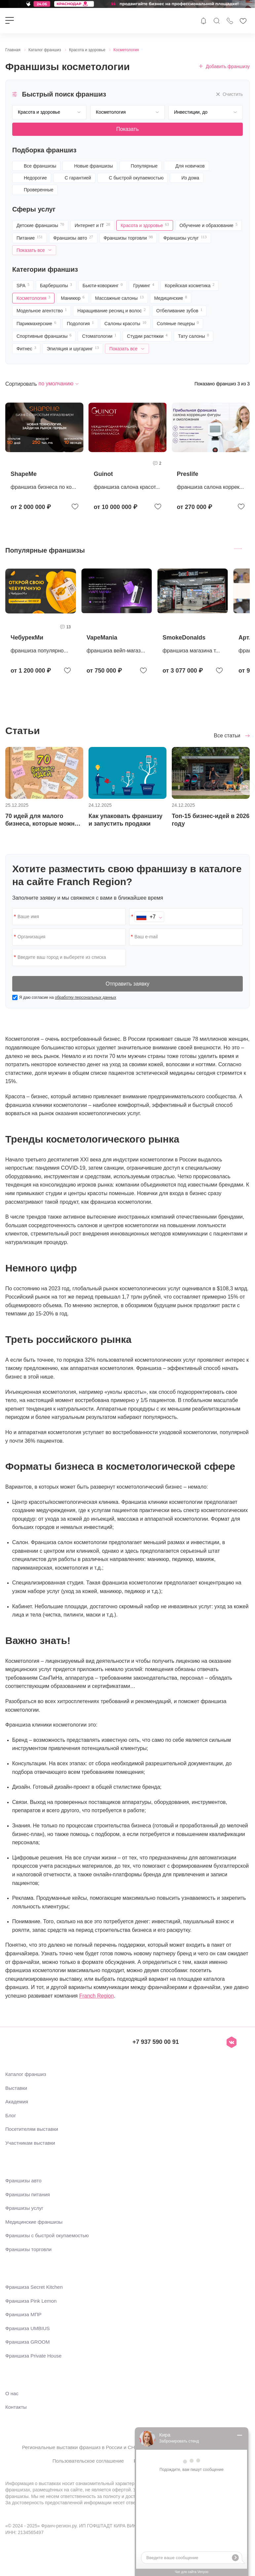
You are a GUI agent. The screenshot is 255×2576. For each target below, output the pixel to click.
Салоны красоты (125, 324)
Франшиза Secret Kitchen (34, 2287)
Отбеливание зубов (179, 311)
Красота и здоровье (145, 226)
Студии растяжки (147, 337)
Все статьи (228, 735)
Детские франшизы (40, 226)
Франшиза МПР (23, 2314)
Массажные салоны (119, 299)
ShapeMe (24, 474)
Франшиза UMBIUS (27, 2328)
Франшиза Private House (33, 2356)
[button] (247, 787)
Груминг (143, 286)
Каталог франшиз (25, 2074)
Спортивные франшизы (44, 337)
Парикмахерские (36, 324)
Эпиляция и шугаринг (73, 349)
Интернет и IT (92, 226)
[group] (40, 622)
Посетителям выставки (31, 2129)
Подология (80, 324)
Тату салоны (193, 337)
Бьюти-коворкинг (103, 286)
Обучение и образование (208, 226)
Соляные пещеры (178, 324)
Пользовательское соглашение (88, 2461)
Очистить (229, 94)
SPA (23, 286)
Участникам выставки (30, 2143)
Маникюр (73, 299)
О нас (11, 2393)
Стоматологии (99, 337)
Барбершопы (56, 286)
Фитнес (26, 349)
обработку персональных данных (85, 997)
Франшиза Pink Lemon (30, 2301)
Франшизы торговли (128, 239)
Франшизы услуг (184, 239)
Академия (16, 2101)
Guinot (103, 474)
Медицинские (170, 299)
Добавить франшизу (224, 66)
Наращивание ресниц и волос (111, 311)
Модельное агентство (42, 311)
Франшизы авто (73, 239)
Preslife (187, 474)
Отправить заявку (127, 984)
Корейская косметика (190, 286)
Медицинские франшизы (33, 2222)
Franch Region (96, 1996)
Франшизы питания (27, 2194)
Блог (10, 2115)
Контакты (16, 2407)
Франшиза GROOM (27, 2342)
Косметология (33, 299)
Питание (30, 239)
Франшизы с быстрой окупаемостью (47, 2235)
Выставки (16, 2088)
